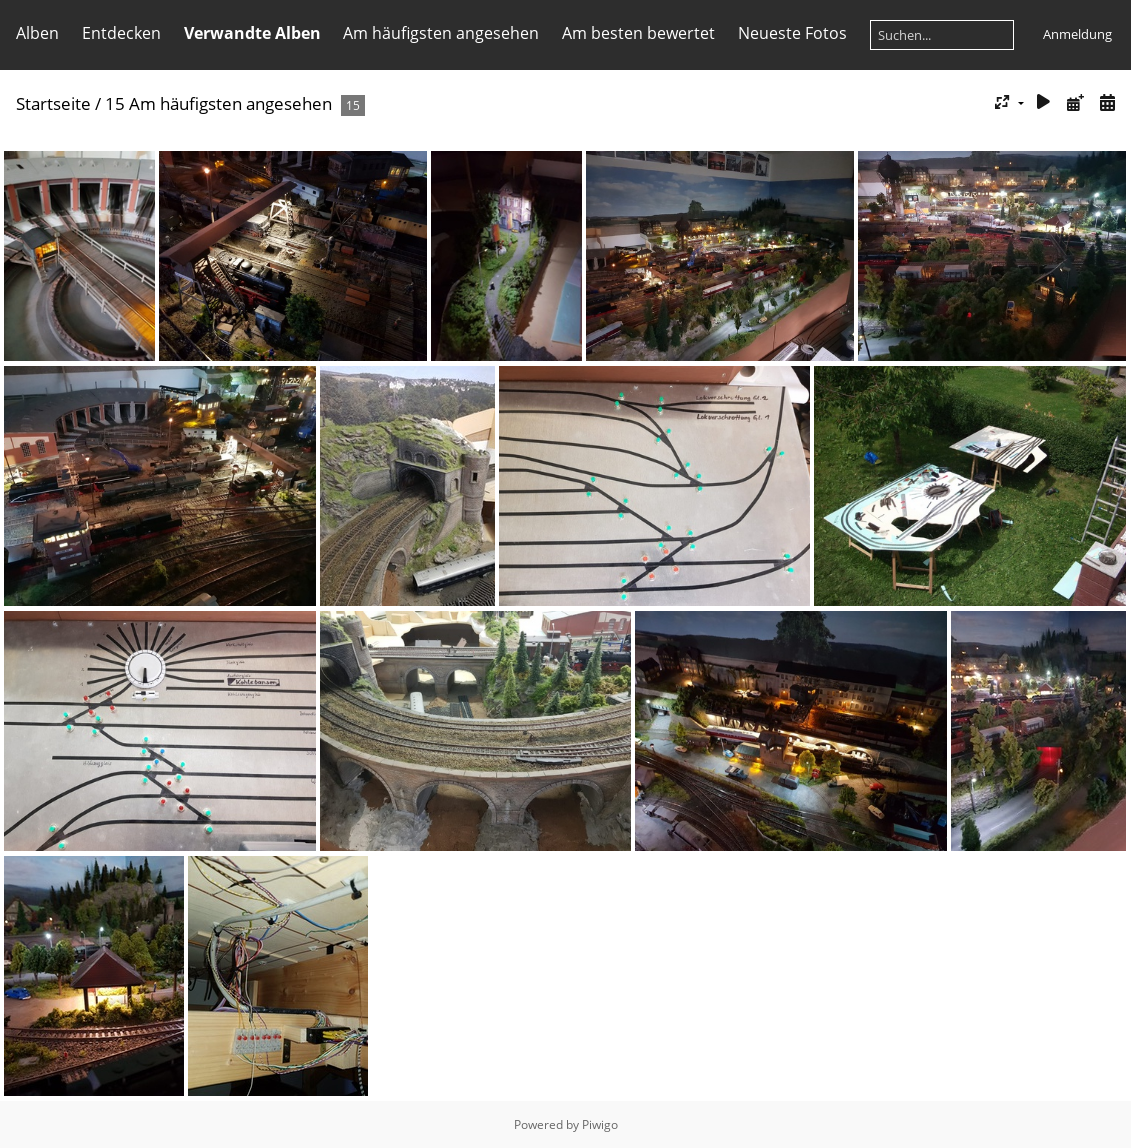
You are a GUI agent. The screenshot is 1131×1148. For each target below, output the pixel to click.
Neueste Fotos (792, 33)
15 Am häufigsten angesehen (218, 103)
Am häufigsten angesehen (441, 33)
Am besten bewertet (638, 33)
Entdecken (121, 33)
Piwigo (600, 1124)
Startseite (53, 103)
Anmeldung (1077, 34)
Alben (37, 33)
